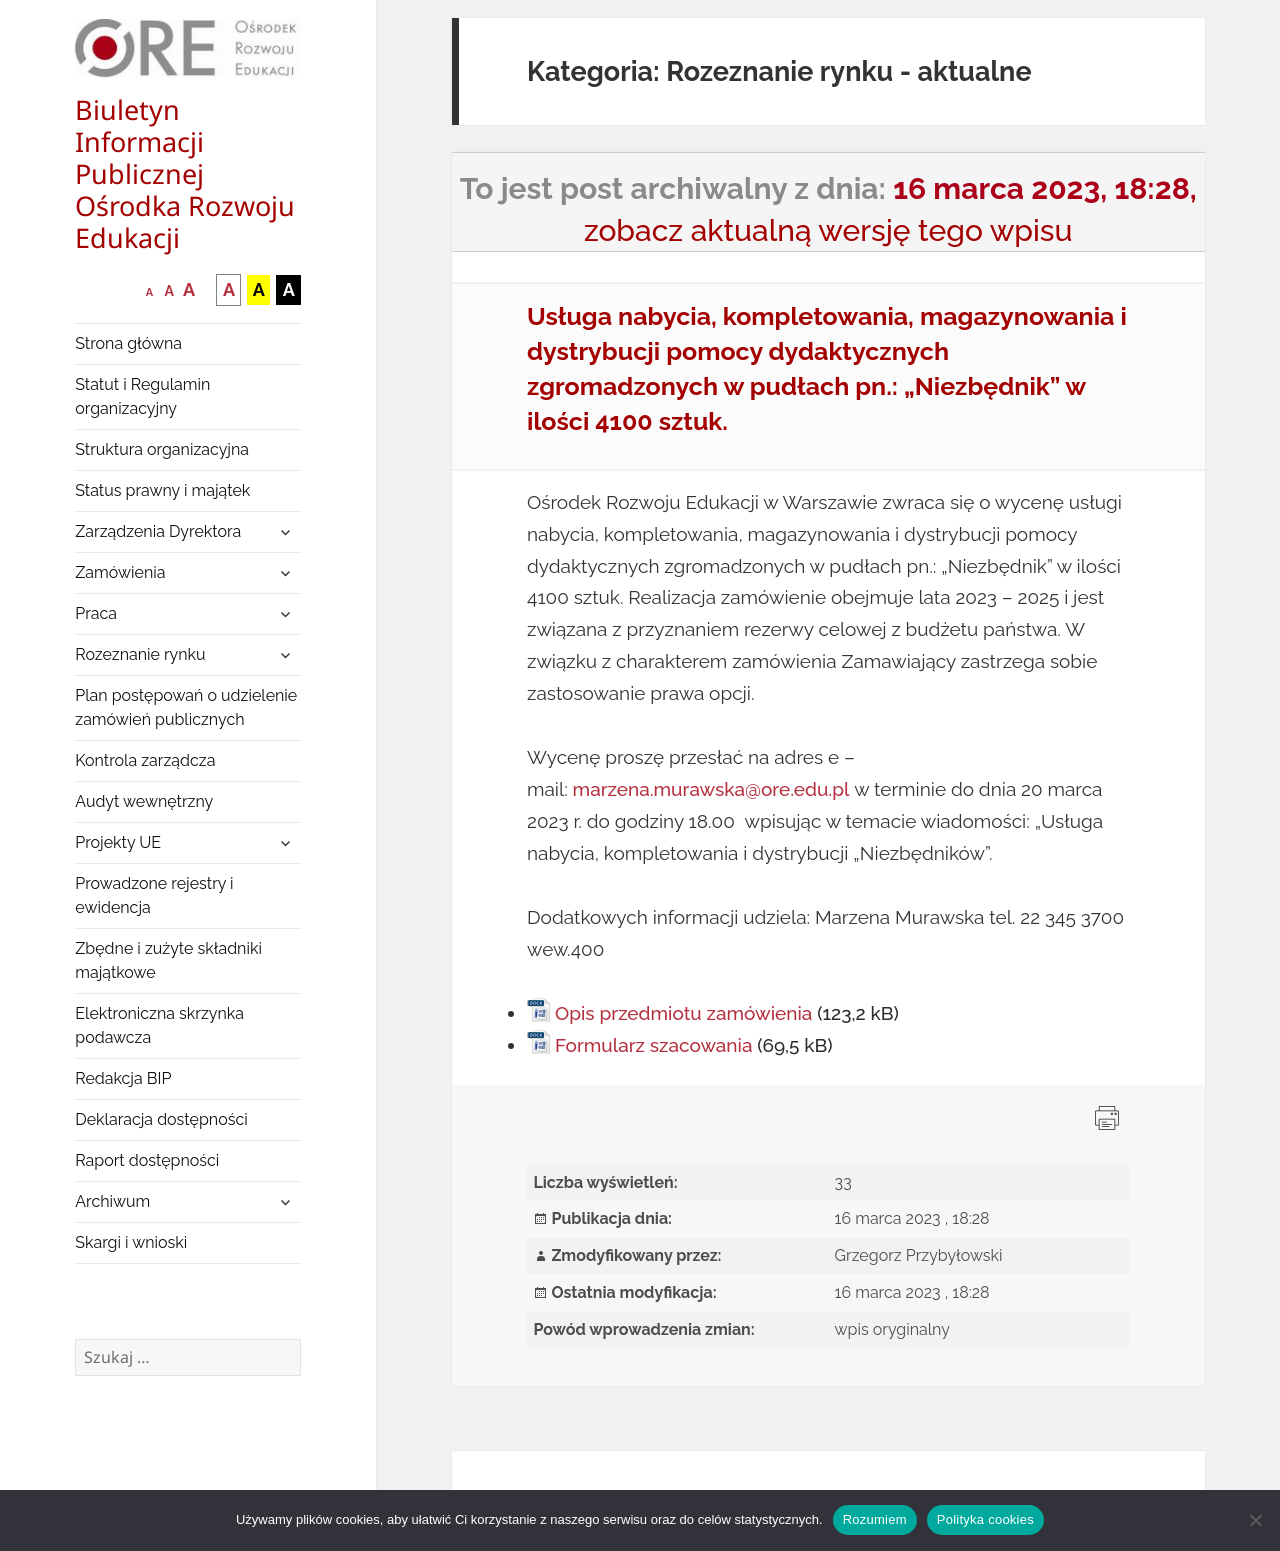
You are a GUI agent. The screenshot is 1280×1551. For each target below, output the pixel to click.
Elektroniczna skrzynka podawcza (159, 1025)
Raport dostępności (147, 1160)
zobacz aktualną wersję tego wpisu (828, 230)
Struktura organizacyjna (162, 449)
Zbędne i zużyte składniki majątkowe (168, 960)
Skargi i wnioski (131, 1242)
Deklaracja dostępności (161, 1119)
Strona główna (128, 343)
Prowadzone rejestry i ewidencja (154, 895)
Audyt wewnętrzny (144, 801)
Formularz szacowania (653, 1045)
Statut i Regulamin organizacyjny (142, 396)
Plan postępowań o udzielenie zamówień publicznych (186, 707)
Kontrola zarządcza (145, 760)
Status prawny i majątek (162, 490)
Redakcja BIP (123, 1078)
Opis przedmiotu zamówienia (683, 1013)
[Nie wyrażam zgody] (1255, 1520)
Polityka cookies (985, 1519)
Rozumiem (875, 1519)
